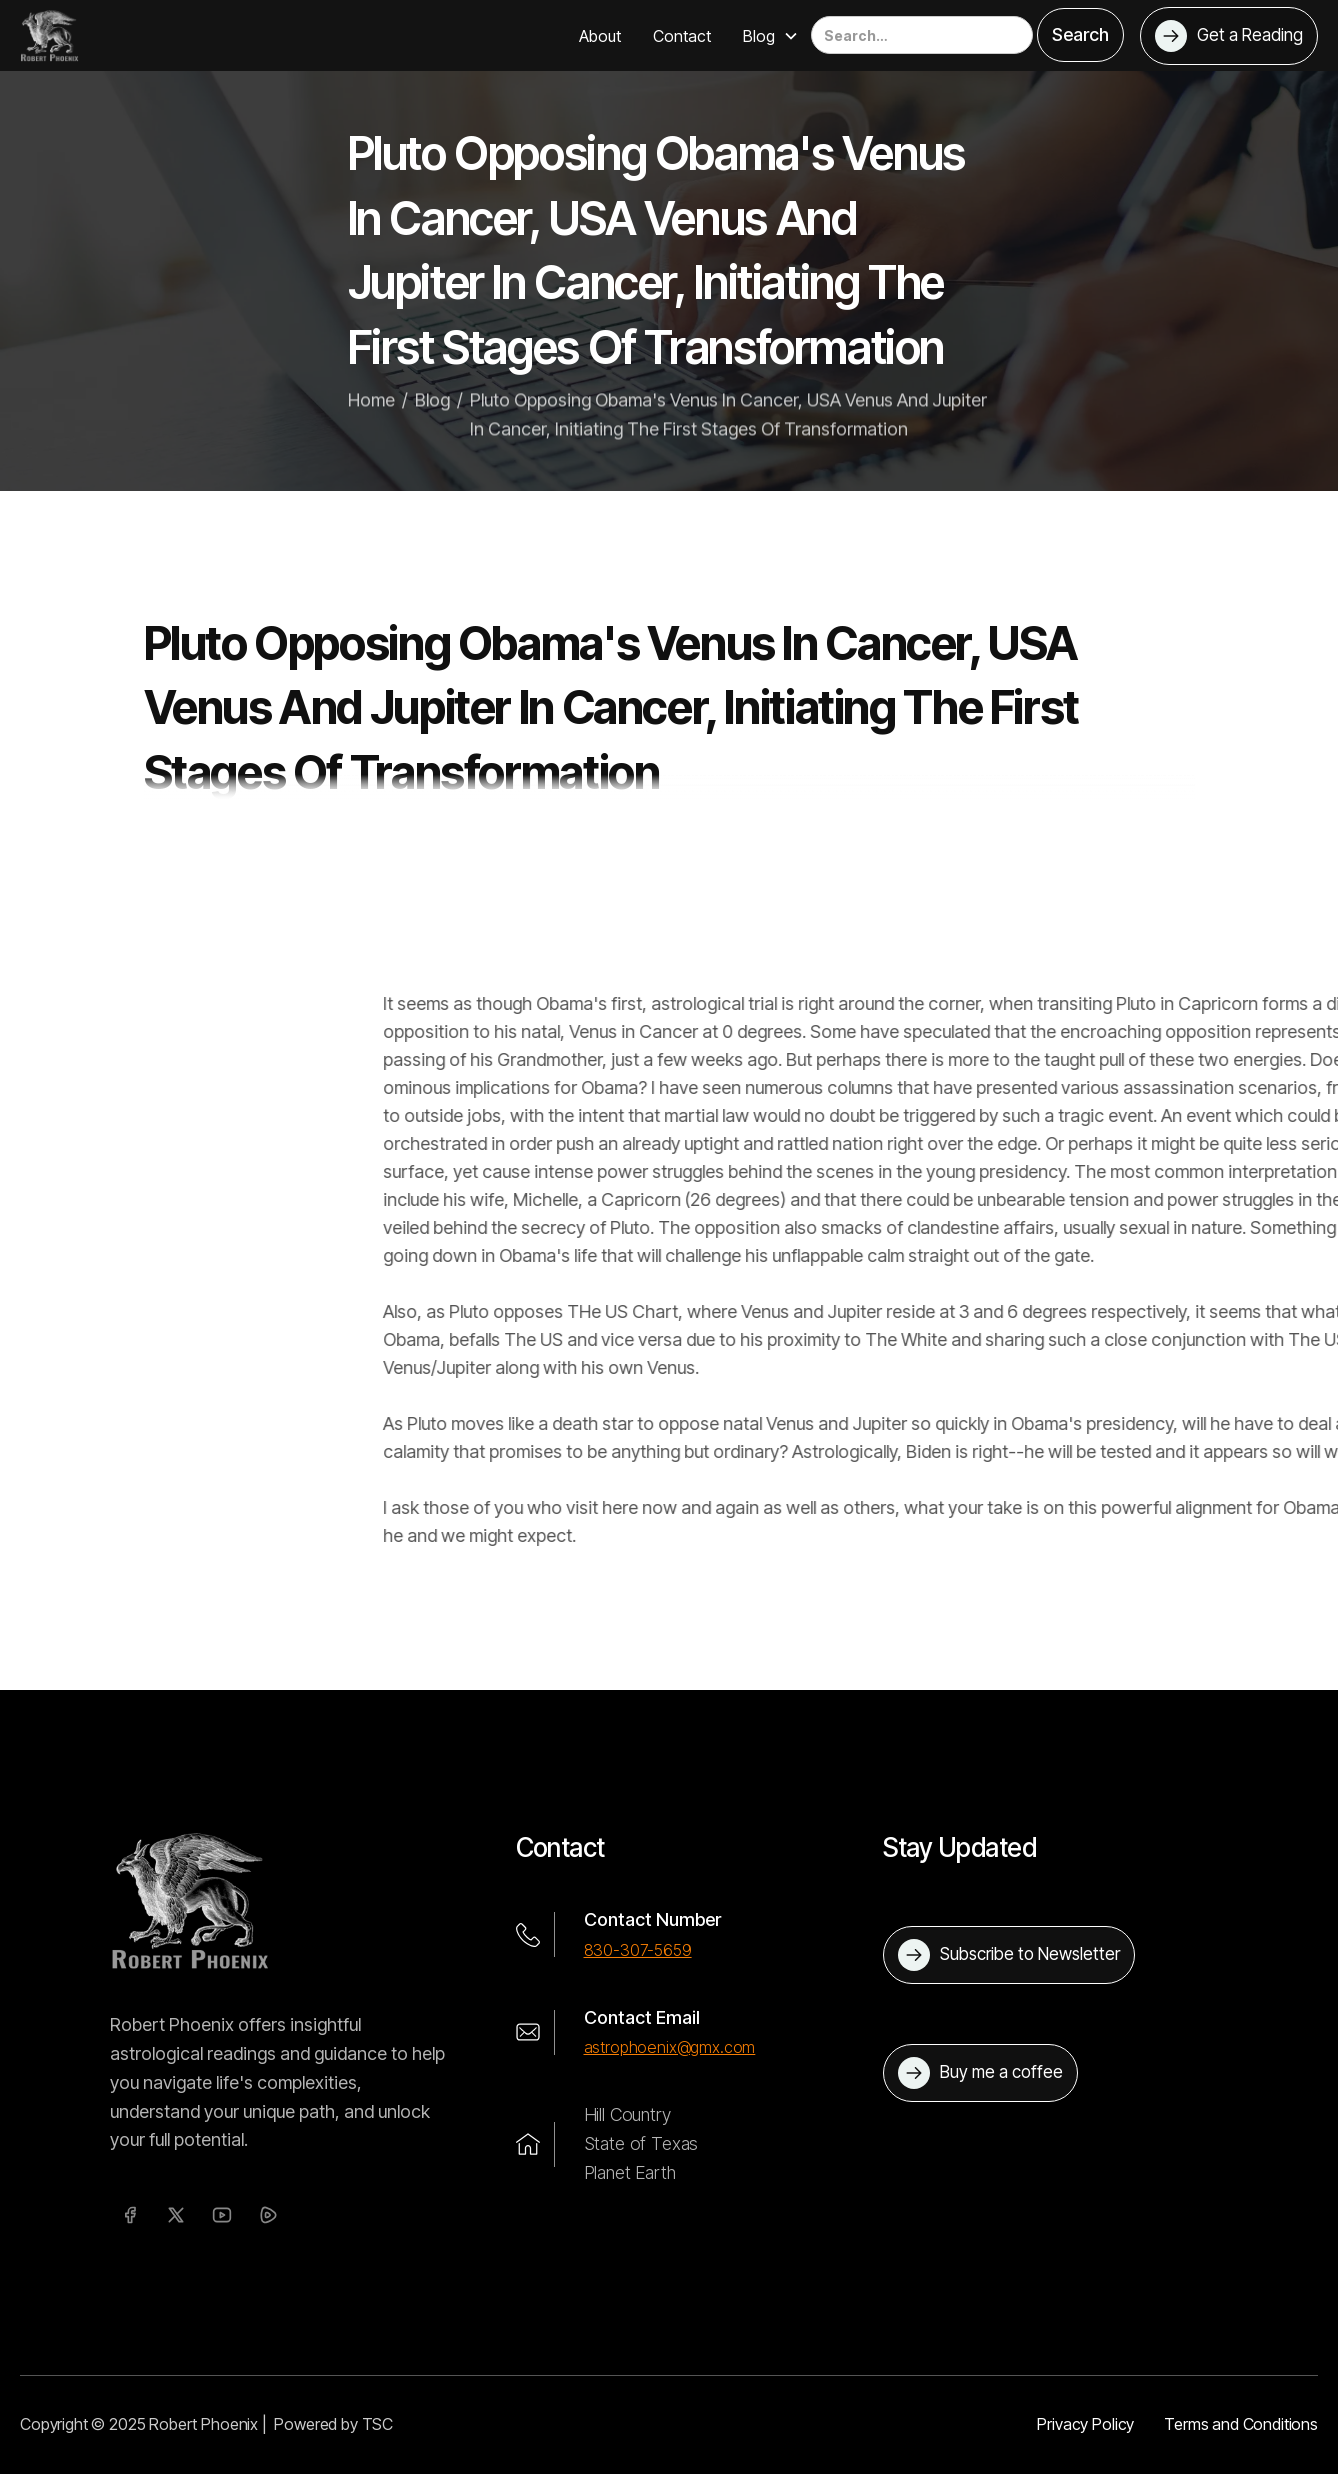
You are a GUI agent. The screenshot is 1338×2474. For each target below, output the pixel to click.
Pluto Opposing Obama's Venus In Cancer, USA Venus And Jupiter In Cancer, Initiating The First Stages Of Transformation (728, 437)
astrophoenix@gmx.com (670, 2047)
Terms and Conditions (1241, 2424)
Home (371, 422)
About (600, 36)
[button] (771, 36)
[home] (49, 35)
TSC (378, 2424)
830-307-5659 (638, 1950)
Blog (432, 422)
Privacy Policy (1085, 2424)
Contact (682, 36)
